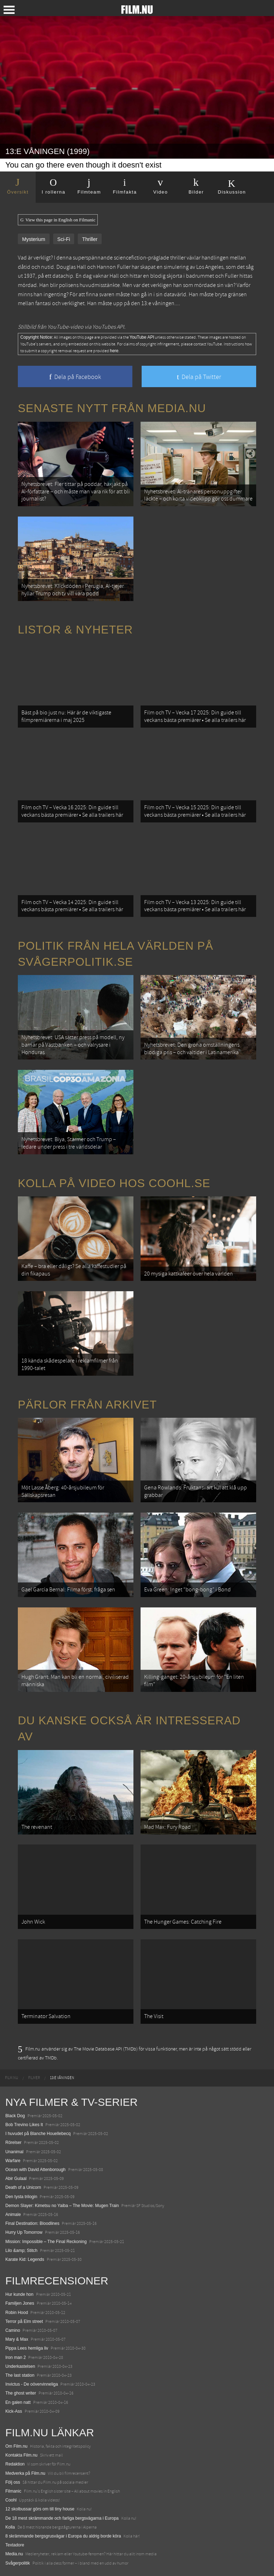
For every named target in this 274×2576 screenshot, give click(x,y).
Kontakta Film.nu (21, 2455)
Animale (13, 2214)
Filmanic (13, 2491)
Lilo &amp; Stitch (21, 2250)
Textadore (14, 2544)
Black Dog (15, 2115)
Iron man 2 (15, 2357)
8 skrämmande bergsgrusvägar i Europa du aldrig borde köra (63, 2536)
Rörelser (13, 2142)
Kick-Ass (13, 2411)
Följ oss (12, 2482)
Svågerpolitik (17, 2563)
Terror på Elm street (24, 2321)
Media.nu (14, 2553)
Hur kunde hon (19, 2294)
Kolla (10, 2527)
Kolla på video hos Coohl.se (114, 1183)
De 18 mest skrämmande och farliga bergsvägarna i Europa (62, 2518)
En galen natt (18, 2402)
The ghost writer (20, 2393)
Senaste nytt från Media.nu (112, 408)
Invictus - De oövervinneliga (31, 2384)
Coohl (10, 2500)
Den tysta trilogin (21, 2196)
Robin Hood (16, 2312)
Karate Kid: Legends (24, 2259)
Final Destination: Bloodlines (32, 2223)
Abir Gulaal (15, 2178)
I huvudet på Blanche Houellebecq (38, 2133)
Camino (12, 2330)
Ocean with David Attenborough (35, 2169)
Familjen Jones (19, 2303)
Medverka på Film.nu (25, 2473)
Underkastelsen (20, 2366)
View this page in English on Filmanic (57, 219)
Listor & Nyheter (75, 629)
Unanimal (14, 2151)
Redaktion (15, 2464)
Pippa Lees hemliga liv (26, 2348)
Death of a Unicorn (23, 2187)
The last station (19, 2375)
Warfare (12, 2160)
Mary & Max (16, 2339)
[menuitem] (11, 2078)
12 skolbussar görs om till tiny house (39, 2508)
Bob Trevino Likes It (24, 2124)
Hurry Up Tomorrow (23, 2232)
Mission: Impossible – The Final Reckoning (46, 2241)
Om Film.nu (16, 2446)
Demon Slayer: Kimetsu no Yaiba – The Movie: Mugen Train (62, 2205)
